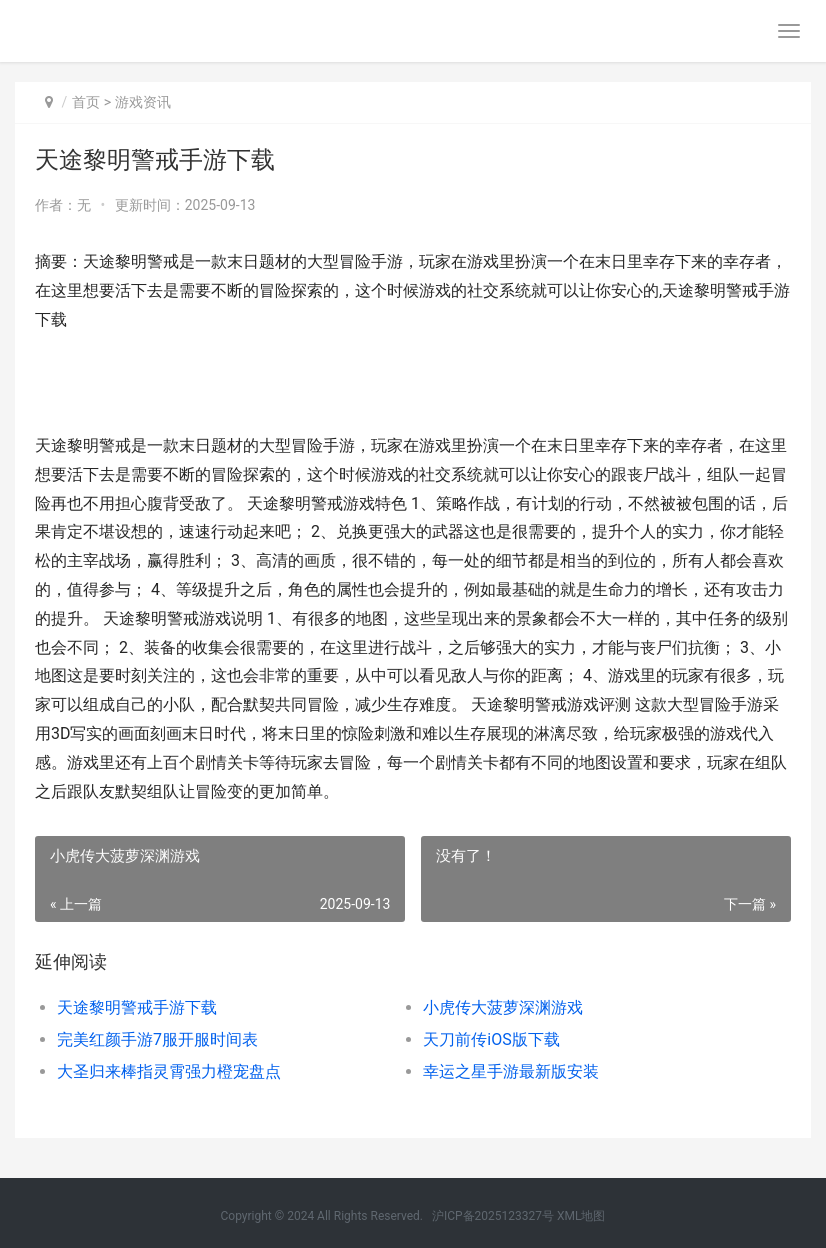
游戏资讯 (143, 102)
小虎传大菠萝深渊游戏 (503, 1007)
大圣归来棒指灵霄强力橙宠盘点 (169, 1071)
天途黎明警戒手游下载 (137, 1007)
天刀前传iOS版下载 (491, 1039)
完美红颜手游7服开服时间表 (157, 1039)
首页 (86, 102)
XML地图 (581, 1216)
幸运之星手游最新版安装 (511, 1071)
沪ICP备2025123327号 (493, 1216)
